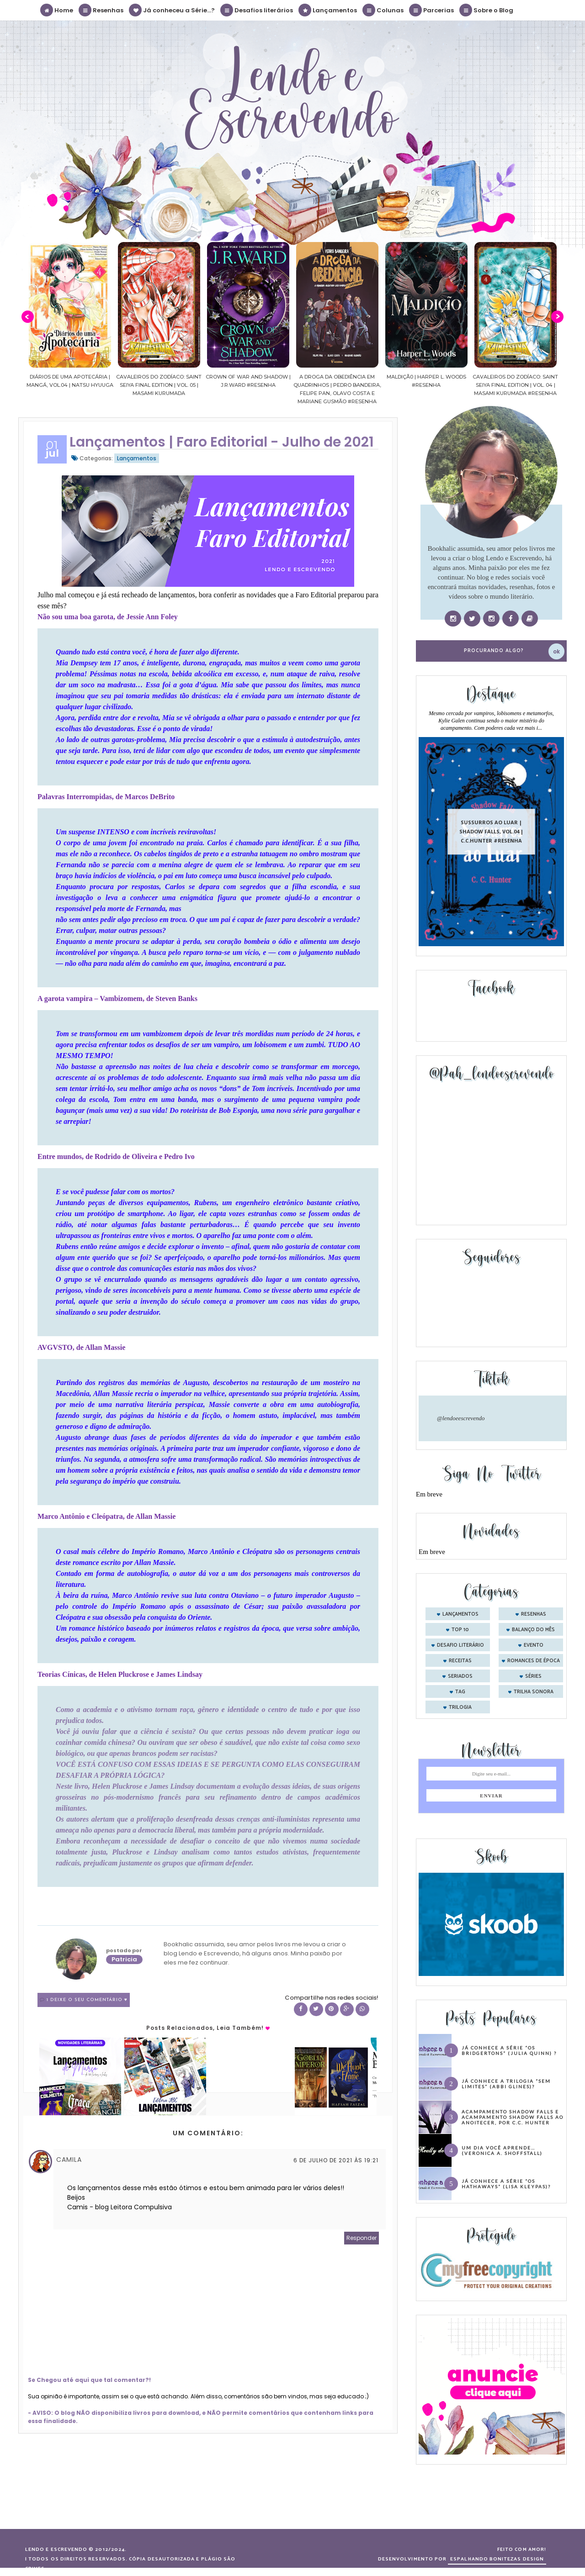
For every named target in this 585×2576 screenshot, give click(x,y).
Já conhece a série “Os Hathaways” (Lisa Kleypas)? (506, 2183)
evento (533, 1645)
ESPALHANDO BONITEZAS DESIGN (497, 2559)
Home (57, 10)
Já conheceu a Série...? (172, 10)
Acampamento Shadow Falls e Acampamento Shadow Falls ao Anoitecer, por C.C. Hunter (513, 2117)
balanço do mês (533, 1630)
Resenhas (101, 10)
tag (460, 1692)
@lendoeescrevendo (461, 1418)
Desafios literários (257, 10)
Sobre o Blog (486, 10)
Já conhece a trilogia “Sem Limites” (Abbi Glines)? (506, 2083)
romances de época (533, 1661)
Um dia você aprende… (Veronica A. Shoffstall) (502, 2150)
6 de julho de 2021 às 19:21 (335, 2160)
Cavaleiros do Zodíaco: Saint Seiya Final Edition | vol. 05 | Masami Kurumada (206, 385)
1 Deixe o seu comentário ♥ (87, 1999)
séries (533, 1676)
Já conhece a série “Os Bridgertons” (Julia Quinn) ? (509, 2050)
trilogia (460, 1707)
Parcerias (432, 10)
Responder (361, 2238)
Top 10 (460, 1630)
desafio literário (460, 1645)
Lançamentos (328, 10)
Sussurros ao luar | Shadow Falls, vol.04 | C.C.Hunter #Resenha (491, 831)
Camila (69, 2159)
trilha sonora (533, 1692)
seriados (460, 1676)
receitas (460, 1661)
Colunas (383, 10)
